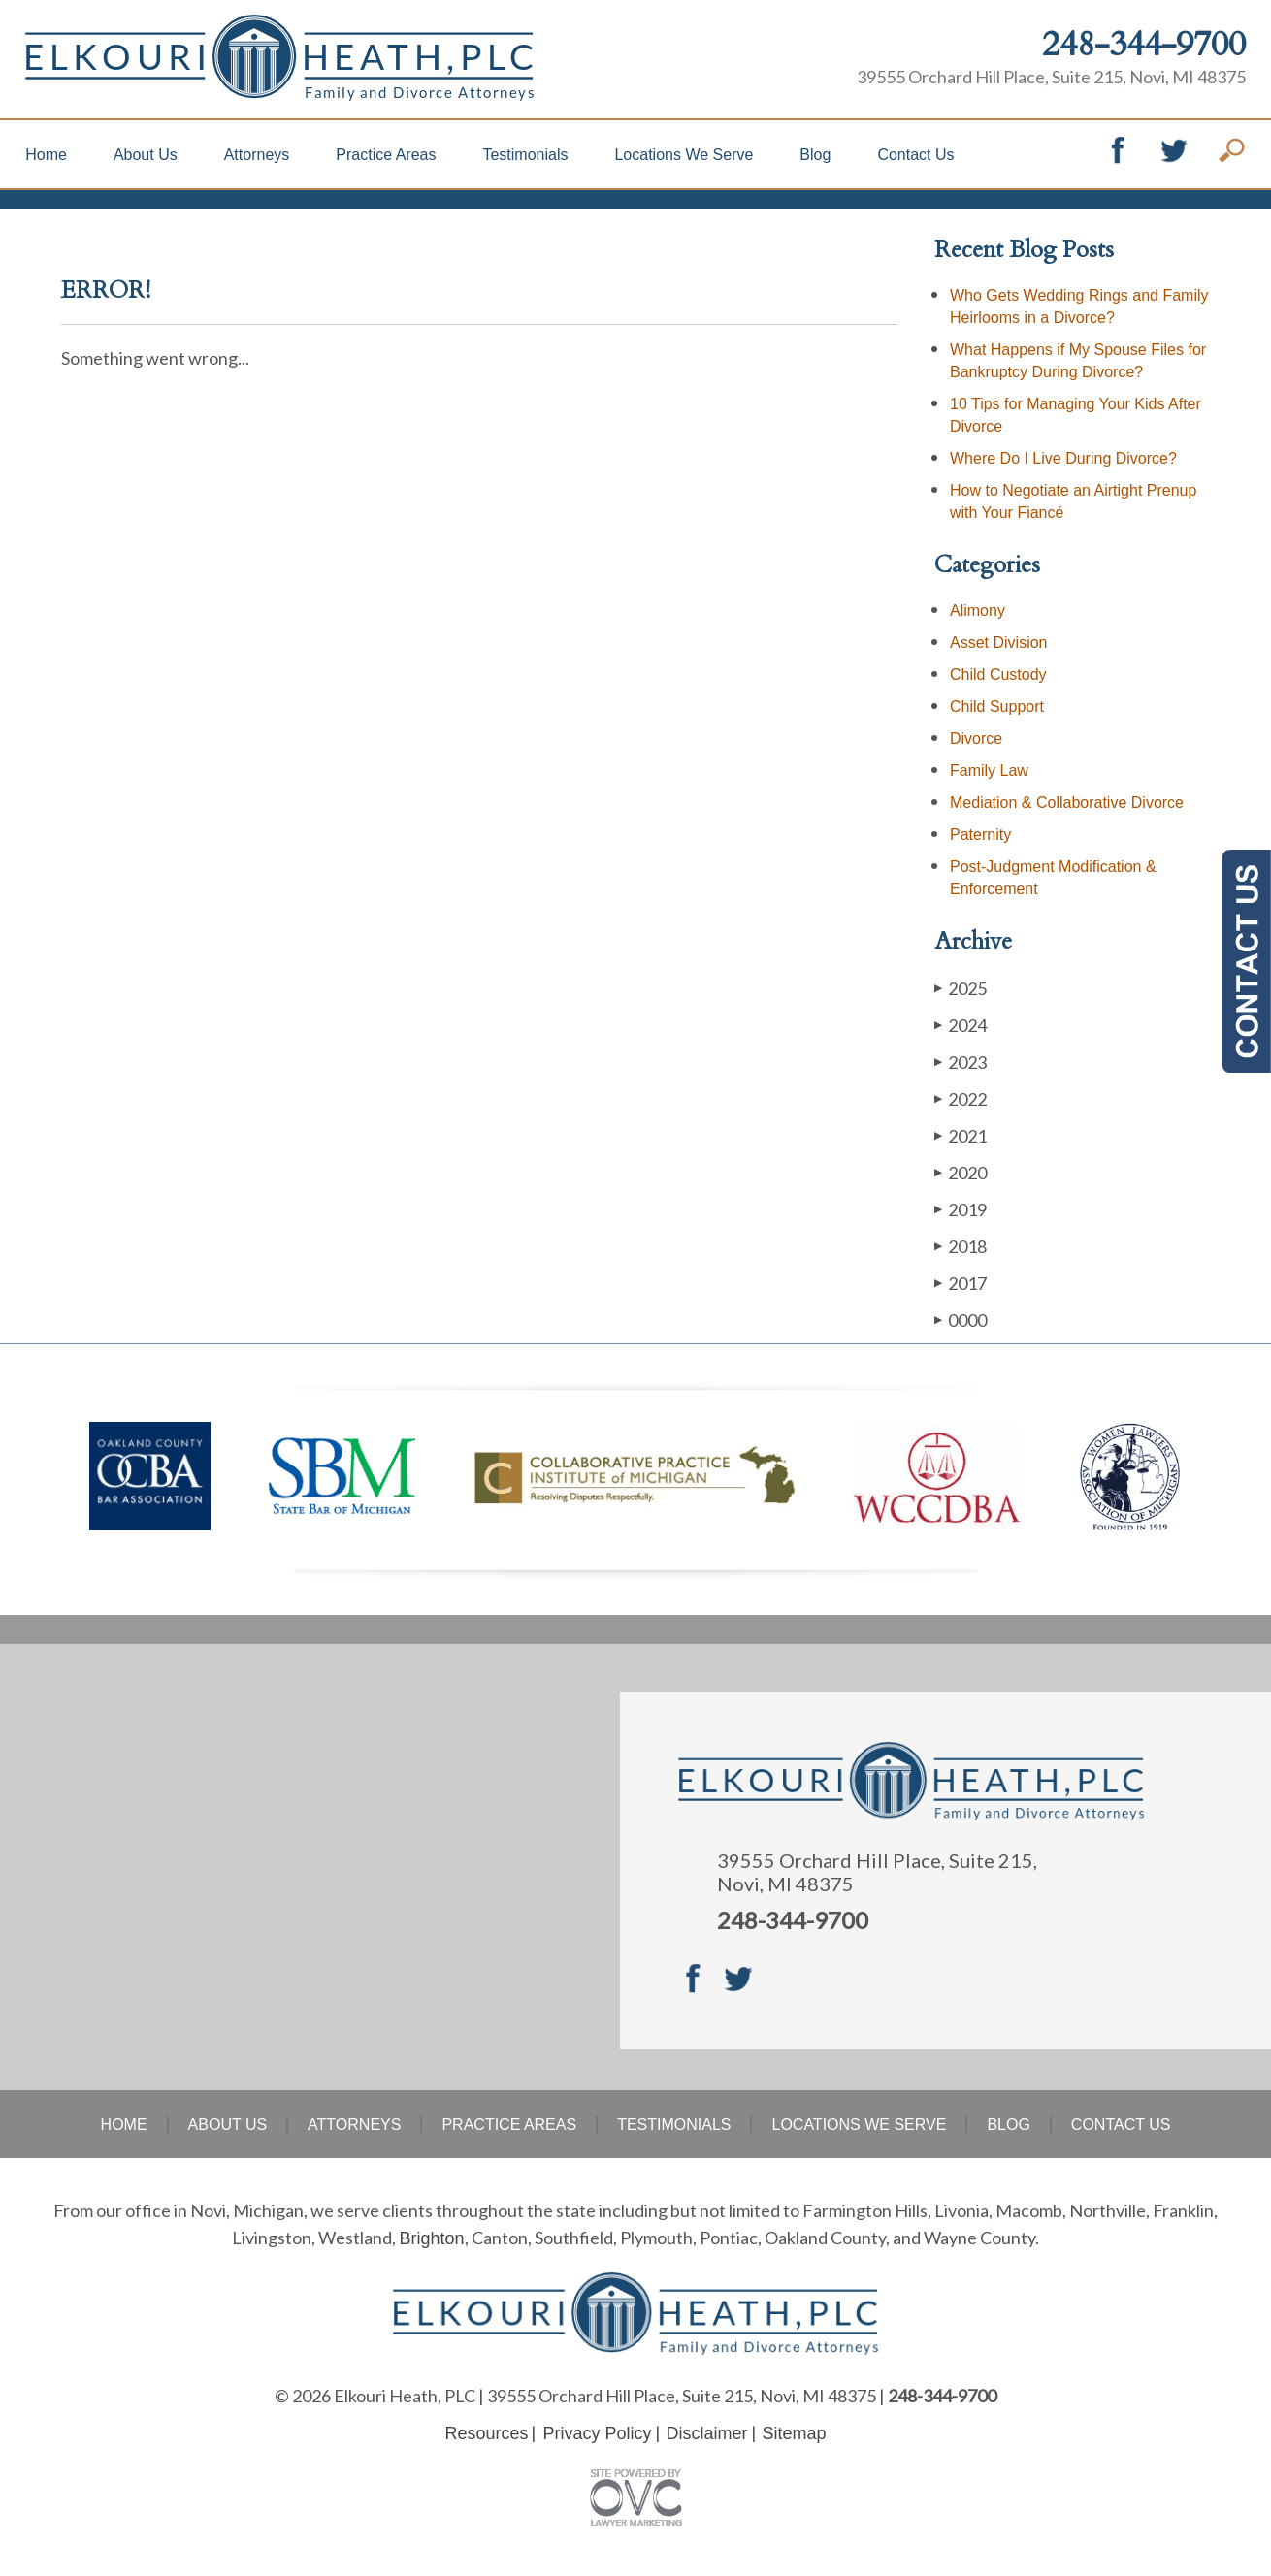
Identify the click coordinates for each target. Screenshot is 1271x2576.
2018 (960, 1246)
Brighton (431, 2238)
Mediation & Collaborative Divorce (1067, 802)
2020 (960, 1172)
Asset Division (998, 642)
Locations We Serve (683, 154)
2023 (960, 1061)
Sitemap (795, 2433)
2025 (960, 988)
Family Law (989, 770)
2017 (960, 1283)
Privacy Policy (596, 2433)
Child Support (997, 706)
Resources (486, 2433)
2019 (960, 1209)
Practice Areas (386, 154)
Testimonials (525, 154)
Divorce (976, 738)
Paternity (980, 834)
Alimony (977, 610)
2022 (960, 1098)
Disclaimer (707, 2433)
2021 (960, 1135)
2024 (960, 1025)
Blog (815, 154)
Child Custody (998, 674)
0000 (960, 1319)
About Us (146, 154)
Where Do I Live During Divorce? (1063, 458)
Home (46, 154)
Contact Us (915, 154)
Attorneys (257, 154)
